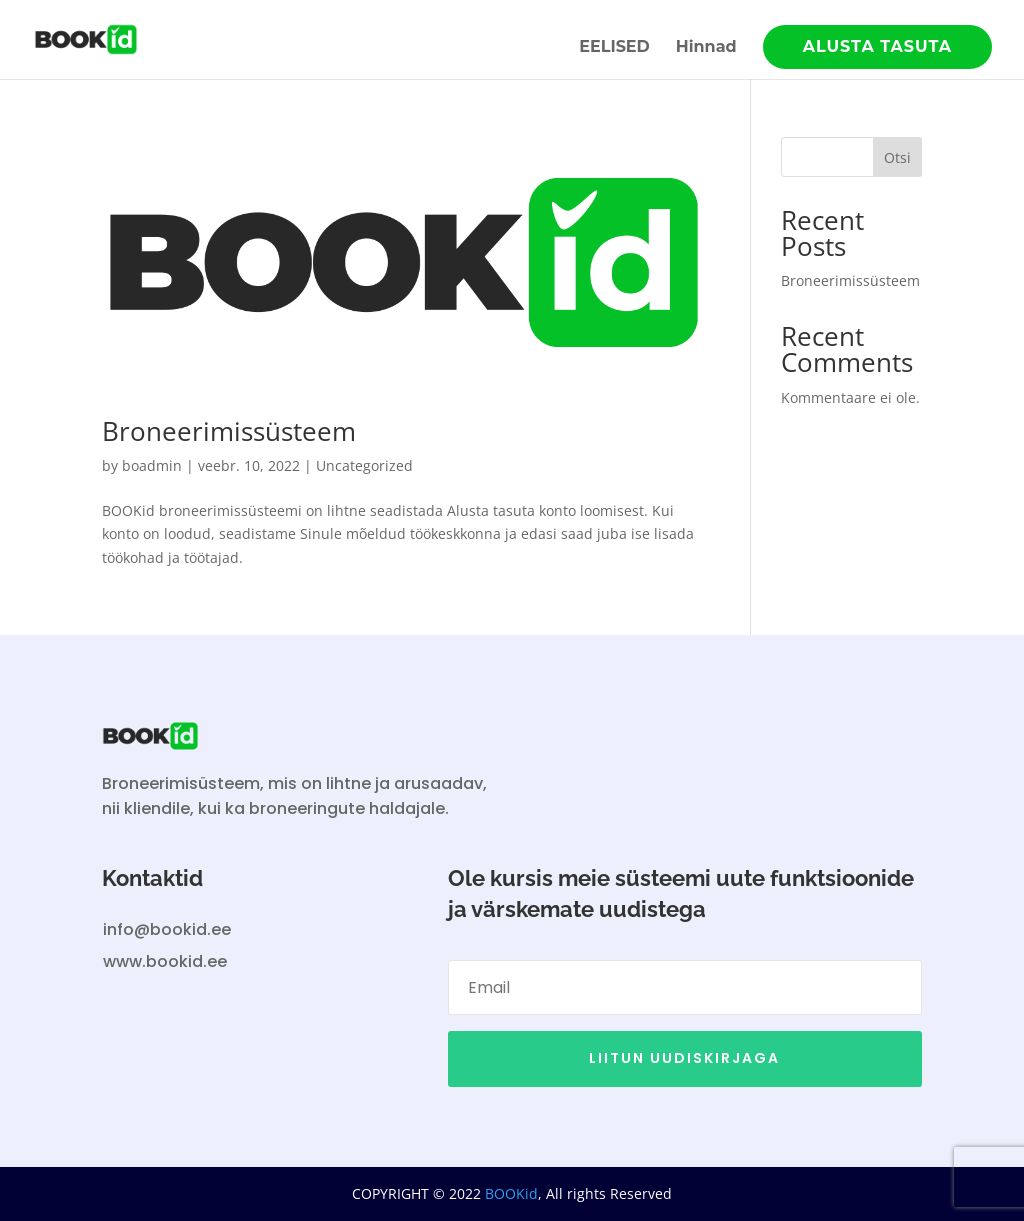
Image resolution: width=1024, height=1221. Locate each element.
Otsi (897, 157)
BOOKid (509, 1193)
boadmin (152, 465)
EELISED (614, 48)
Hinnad (706, 48)
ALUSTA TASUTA (877, 46)
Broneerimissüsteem (229, 431)
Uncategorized (364, 465)
